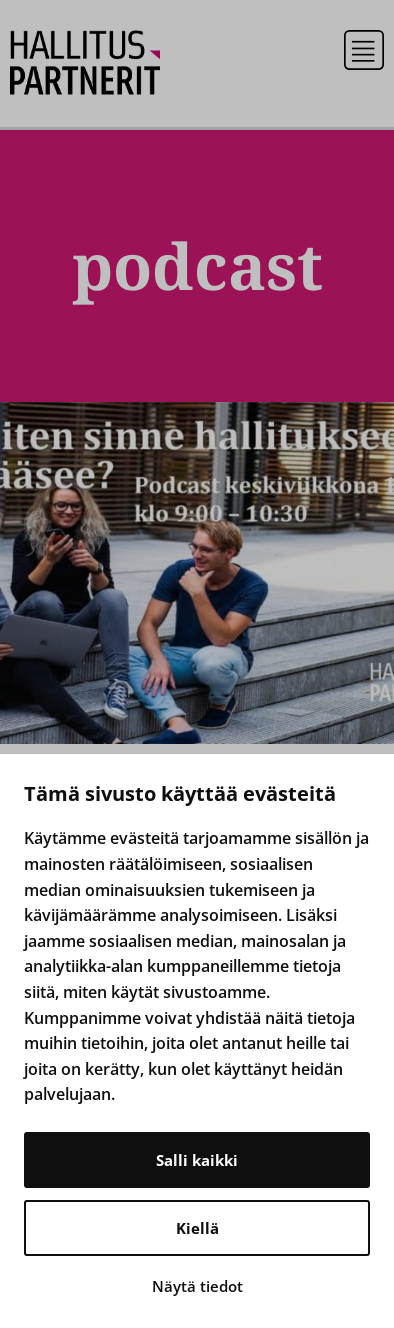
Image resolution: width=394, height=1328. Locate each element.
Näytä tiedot (197, 1286)
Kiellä (197, 1228)
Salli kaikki (197, 1160)
